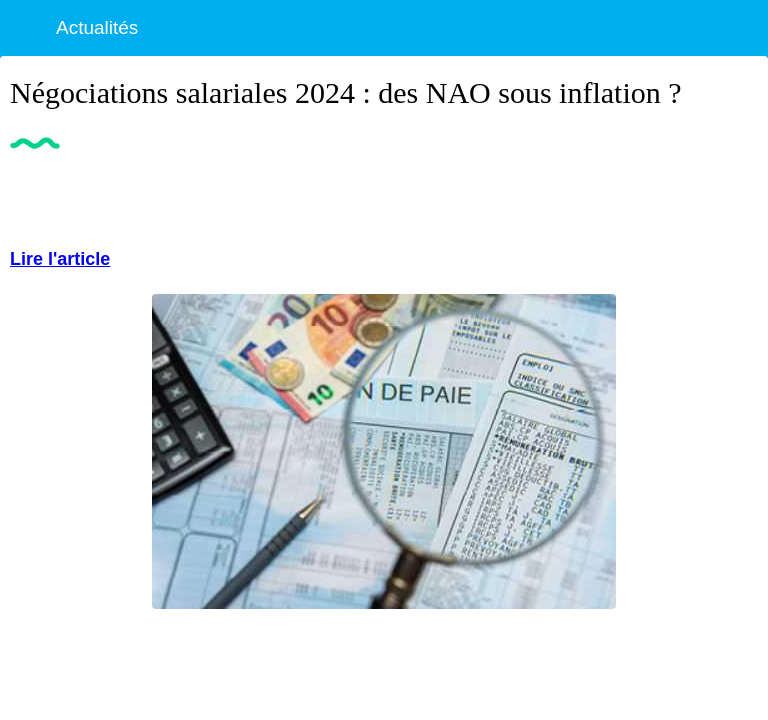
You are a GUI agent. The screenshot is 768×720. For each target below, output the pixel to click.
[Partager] (734, 195)
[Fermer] (28, 28)
